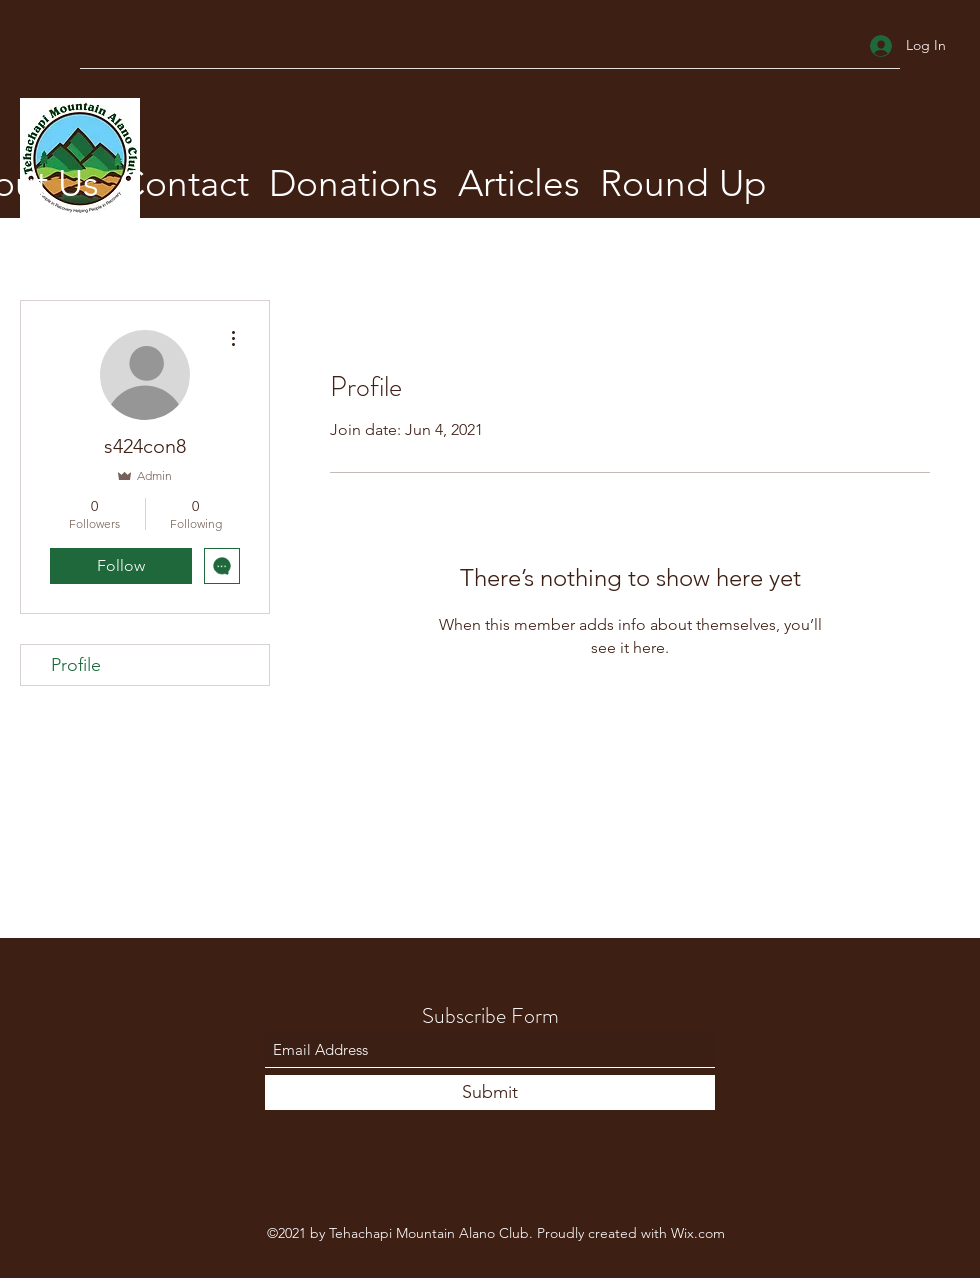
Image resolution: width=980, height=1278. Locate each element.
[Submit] (490, 1092)
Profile (76, 665)
